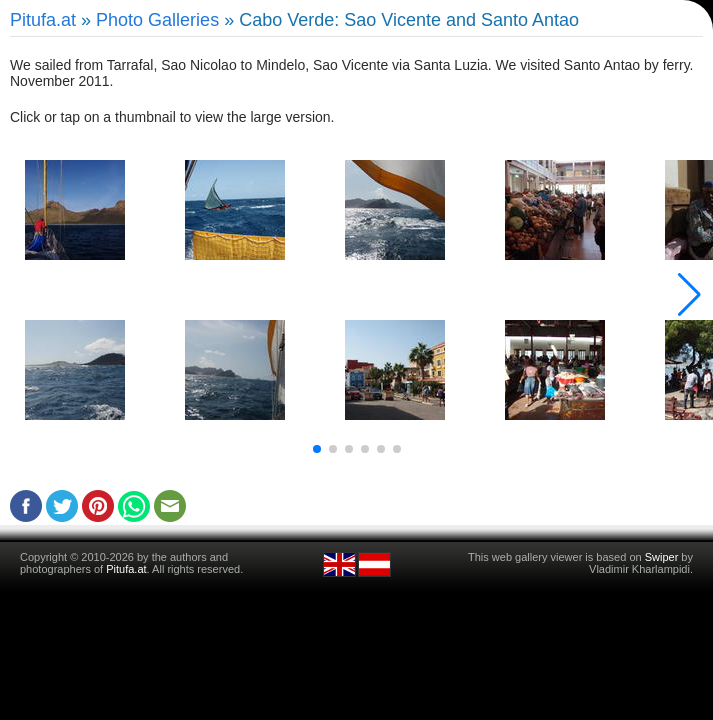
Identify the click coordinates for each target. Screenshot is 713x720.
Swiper (662, 557)
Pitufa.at (43, 20)
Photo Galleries (157, 20)
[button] (317, 449)
